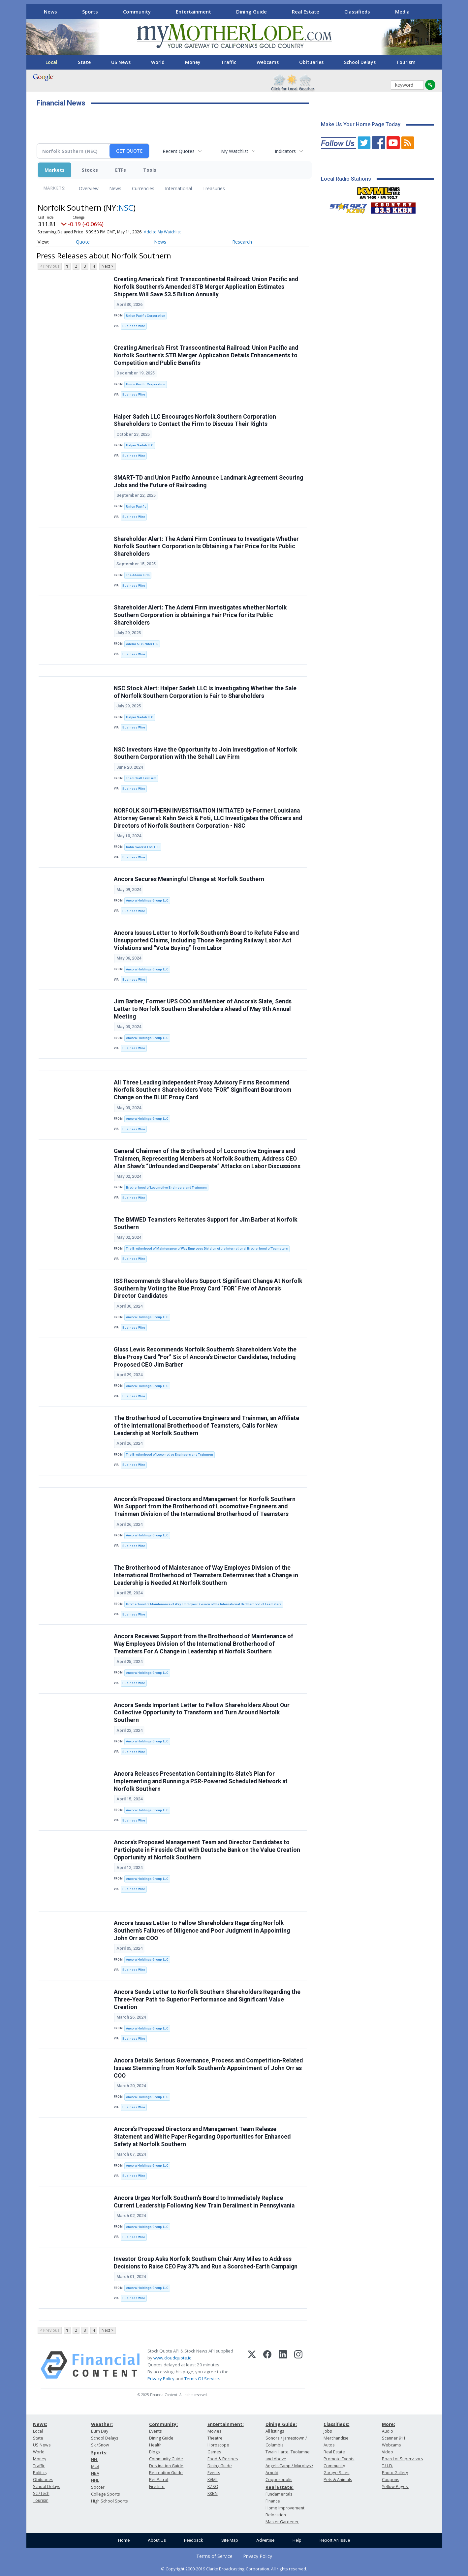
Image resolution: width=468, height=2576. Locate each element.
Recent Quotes (179, 151)
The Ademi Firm (138, 575)
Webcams (268, 62)
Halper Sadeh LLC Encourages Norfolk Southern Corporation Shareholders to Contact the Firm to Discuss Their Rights (195, 420)
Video (387, 2452)
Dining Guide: (281, 2424)
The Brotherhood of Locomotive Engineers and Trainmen (169, 1454)
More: (388, 2424)
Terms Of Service (201, 2379)
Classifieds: (336, 2424)
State (84, 62)
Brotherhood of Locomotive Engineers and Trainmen (166, 1187)
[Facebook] (267, 2365)
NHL (95, 2480)
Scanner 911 (394, 2438)
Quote (83, 242)
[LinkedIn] (283, 2365)
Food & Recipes (222, 2459)
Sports (90, 11)
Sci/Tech (41, 2493)
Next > (107, 266)
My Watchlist (234, 151)
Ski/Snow (100, 2445)
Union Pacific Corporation (145, 315)
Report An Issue (335, 2540)
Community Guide (166, 2459)
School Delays (360, 62)
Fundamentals (278, 2494)
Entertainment (193, 11)
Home (124, 2540)
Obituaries (311, 62)
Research (242, 242)
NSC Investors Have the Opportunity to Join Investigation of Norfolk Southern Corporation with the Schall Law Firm (205, 753)
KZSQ (212, 2486)
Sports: (99, 2452)
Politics (40, 2472)
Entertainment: (225, 2424)
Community (137, 11)
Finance (272, 2501)
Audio (387, 2431)
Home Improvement (284, 2508)
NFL (94, 2459)
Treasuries (214, 188)
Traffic (228, 62)
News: (40, 2424)
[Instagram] (298, 2365)
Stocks (90, 170)
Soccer (98, 2487)
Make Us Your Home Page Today (360, 124)
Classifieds (357, 11)
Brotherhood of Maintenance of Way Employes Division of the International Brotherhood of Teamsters (204, 1604)
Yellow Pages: (395, 2486)
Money (193, 62)
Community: (163, 2424)
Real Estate (305, 11)
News (50, 11)
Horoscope (218, 2445)
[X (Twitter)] (252, 2365)
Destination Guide (166, 2466)
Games (214, 2452)
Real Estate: (279, 2487)
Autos (329, 2445)
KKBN (212, 2493)
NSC (125, 207)
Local (51, 62)
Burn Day (99, 2431)
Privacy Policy (160, 2379)
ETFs (120, 170)
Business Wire (133, 326)
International (178, 188)
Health (155, 2445)
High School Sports (109, 2501)
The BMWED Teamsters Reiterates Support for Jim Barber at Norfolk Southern (205, 1223)
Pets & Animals (338, 2479)
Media (402, 11)
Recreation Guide (166, 2472)
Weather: (102, 2424)
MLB (95, 2466)
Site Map (229, 2540)
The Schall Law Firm (141, 778)
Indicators (285, 151)
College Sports (105, 2494)
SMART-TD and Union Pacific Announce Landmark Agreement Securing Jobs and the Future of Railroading (208, 481)
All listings (274, 2431)
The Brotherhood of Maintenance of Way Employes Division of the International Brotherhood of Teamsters (207, 1248)
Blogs (154, 2452)
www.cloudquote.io (172, 2358)
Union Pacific (136, 506)
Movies (214, 2431)
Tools (149, 170)
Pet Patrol (158, 2479)
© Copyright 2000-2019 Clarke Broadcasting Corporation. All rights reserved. (234, 2568)
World (158, 62)
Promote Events (339, 2459)
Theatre (215, 2438)
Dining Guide (251, 11)
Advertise (265, 2540)
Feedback (193, 2540)
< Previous (49, 266)
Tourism (406, 62)
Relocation (275, 2515)
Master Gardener (282, 2522)
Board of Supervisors (402, 2459)
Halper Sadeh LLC (139, 445)
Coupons (390, 2479)
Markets (55, 170)
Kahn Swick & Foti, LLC (143, 847)
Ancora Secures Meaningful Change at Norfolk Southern (189, 879)
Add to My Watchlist (162, 232)
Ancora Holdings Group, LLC (147, 900)
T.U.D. (387, 2466)
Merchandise (336, 2438)
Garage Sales (336, 2472)
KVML (212, 2479)
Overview (89, 188)
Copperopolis (278, 2479)
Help (297, 2540)
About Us (157, 2540)
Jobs (328, 2431)
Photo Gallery (395, 2472)
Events (155, 2431)
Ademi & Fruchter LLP (142, 644)
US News (121, 62)
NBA (95, 2473)
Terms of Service (214, 2556)
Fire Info (157, 2486)
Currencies (143, 188)
